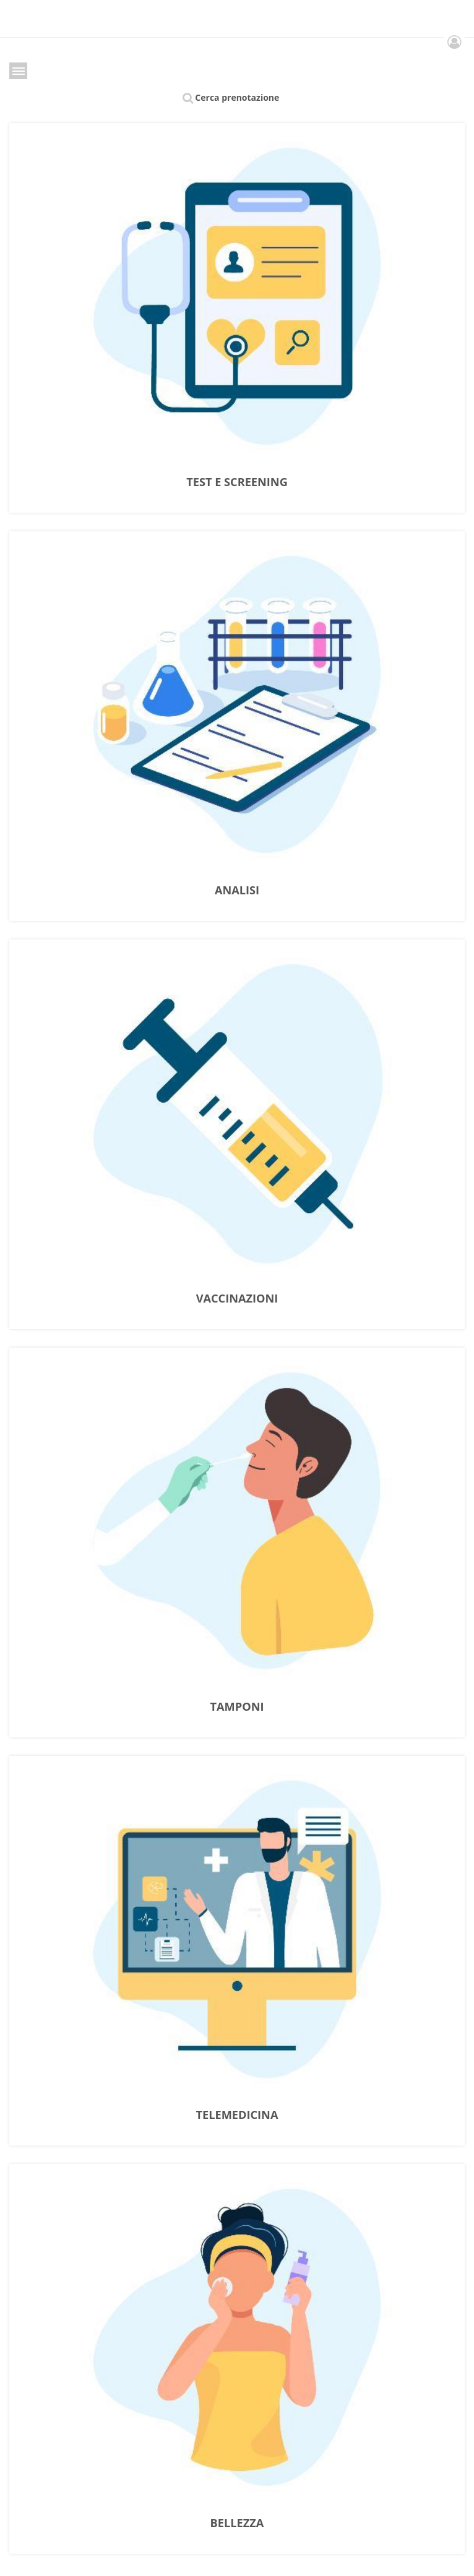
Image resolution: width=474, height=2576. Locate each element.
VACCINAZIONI (237, 1299)
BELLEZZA (237, 2523)
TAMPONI (237, 1707)
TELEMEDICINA (237, 2115)
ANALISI (237, 890)
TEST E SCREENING (237, 482)
